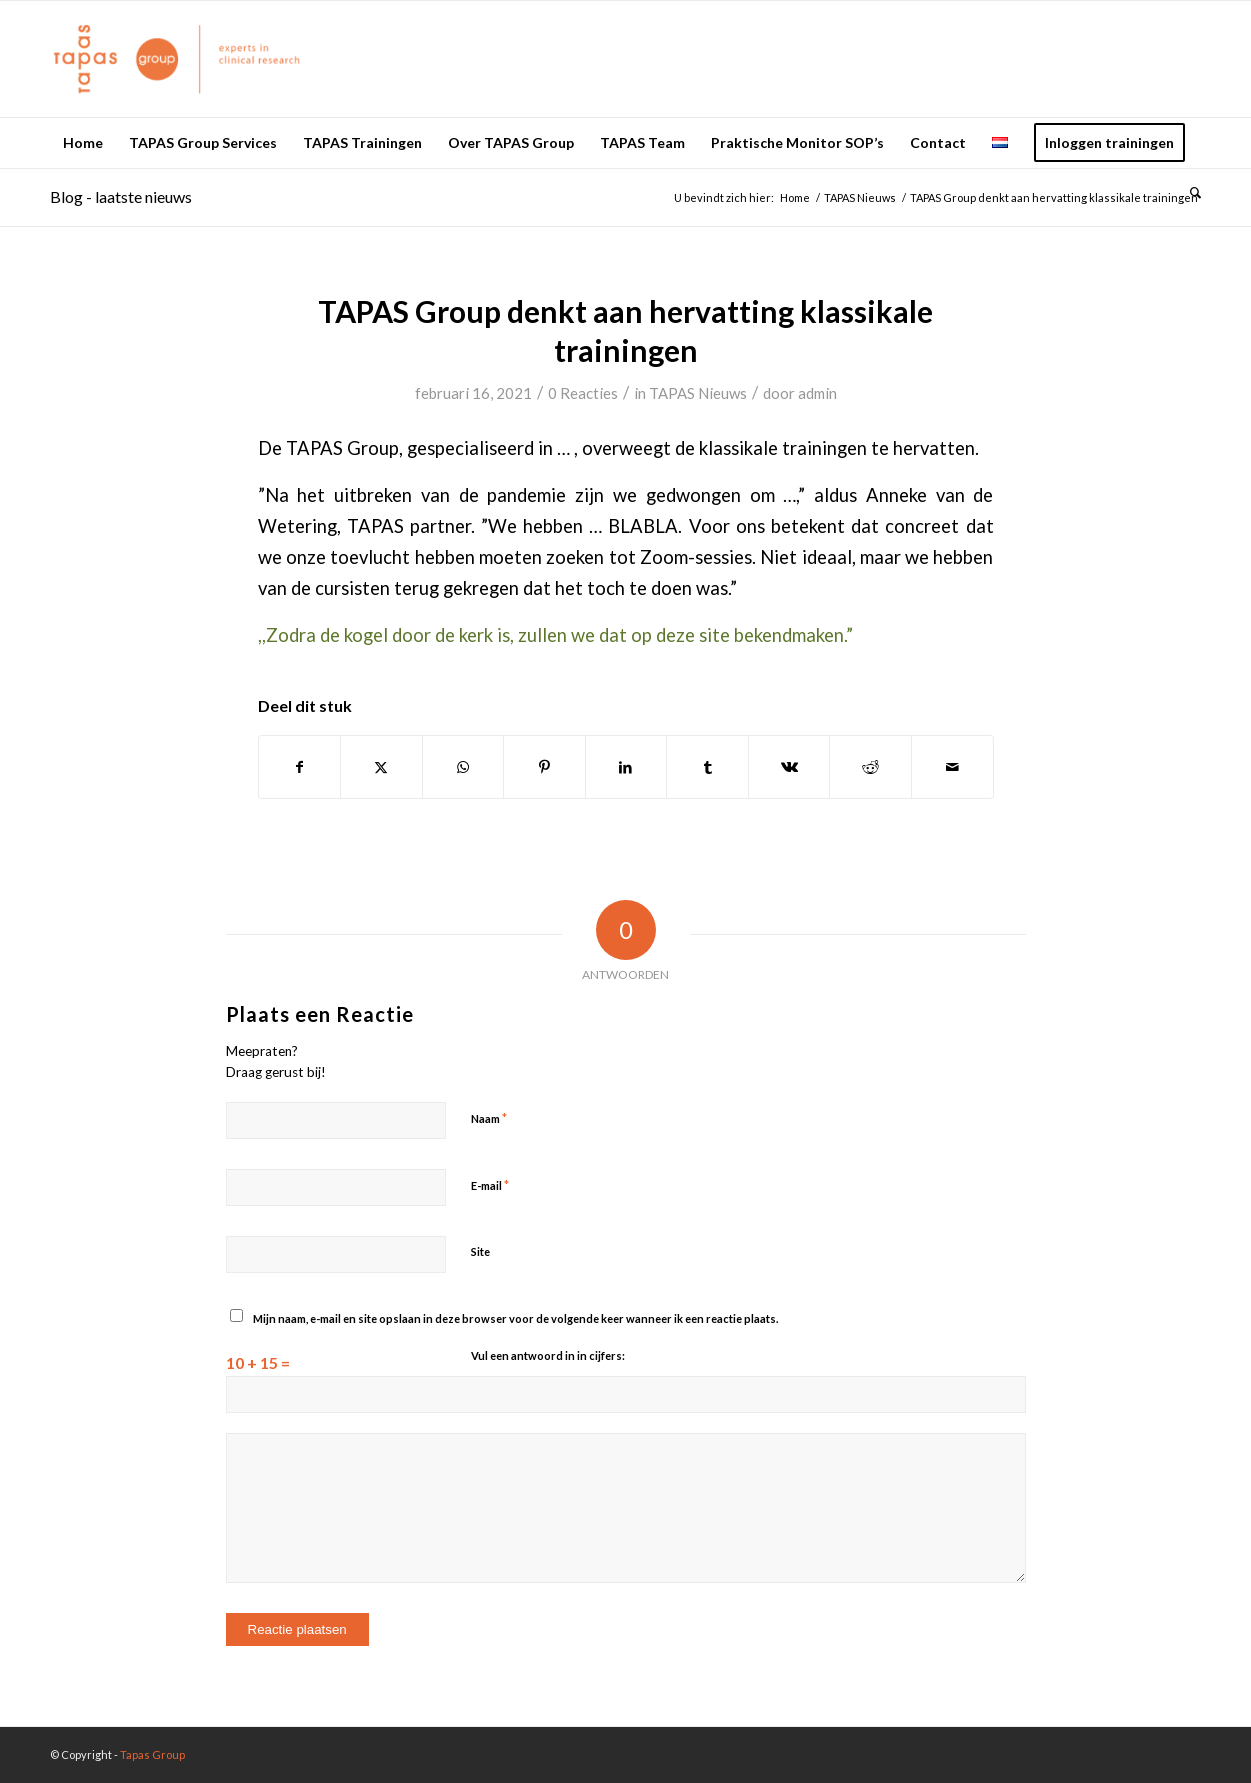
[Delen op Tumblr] (707, 767)
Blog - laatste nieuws (121, 196)
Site (480, 1251)
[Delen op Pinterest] (544, 767)
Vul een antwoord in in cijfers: (548, 1355)
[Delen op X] (381, 767)
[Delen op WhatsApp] (463, 767)
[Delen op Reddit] (870, 767)
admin (817, 393)
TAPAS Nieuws (698, 393)
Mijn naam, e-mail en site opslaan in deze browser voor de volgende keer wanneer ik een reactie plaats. (515, 1318)
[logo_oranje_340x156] (176, 59)
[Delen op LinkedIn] (626, 767)
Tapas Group (152, 1754)
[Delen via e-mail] (952, 767)
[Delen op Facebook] (300, 767)
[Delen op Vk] (789, 767)
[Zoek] (1189, 193)
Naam (489, 1118)
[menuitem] (83, 143)
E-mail (490, 1185)
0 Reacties (583, 393)
